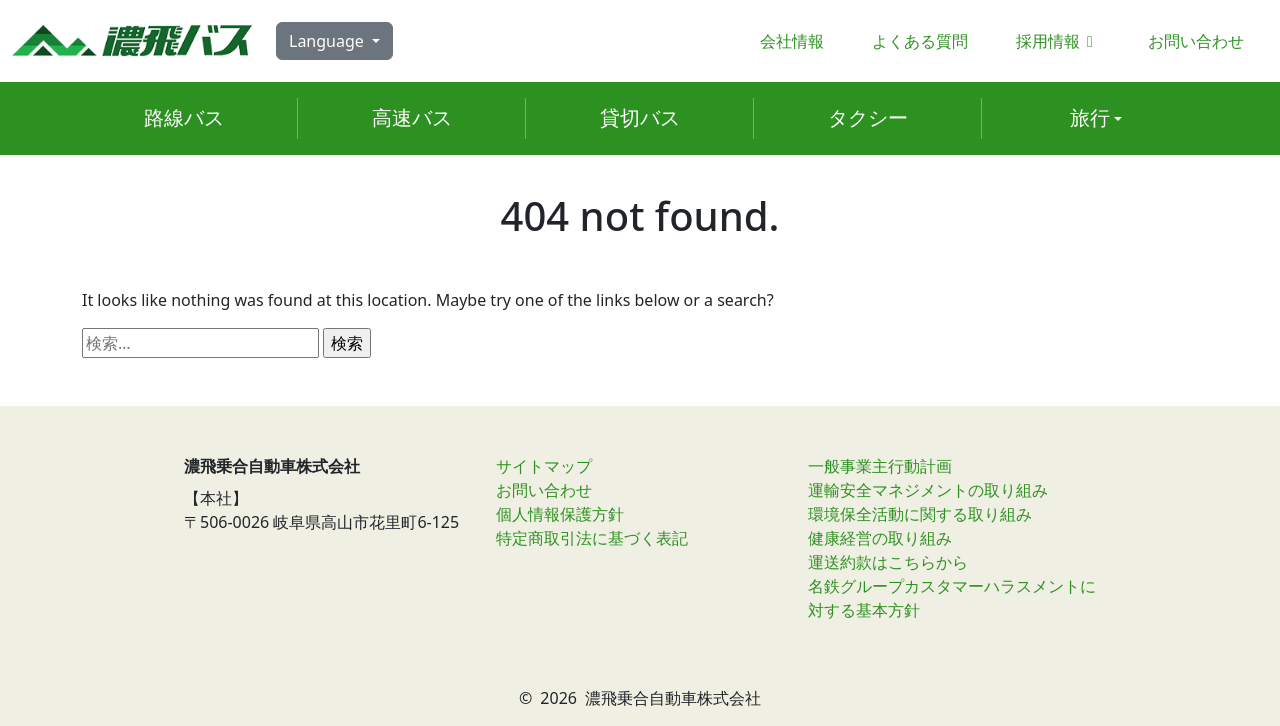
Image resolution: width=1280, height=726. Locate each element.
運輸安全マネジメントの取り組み (928, 490)
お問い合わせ (1196, 41)
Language (328, 41)
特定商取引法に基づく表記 (592, 538)
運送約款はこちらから (888, 562)
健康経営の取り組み (880, 538)
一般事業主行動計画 (880, 466)
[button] (1096, 118)
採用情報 (1058, 41)
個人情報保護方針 (560, 514)
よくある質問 (920, 41)
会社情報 (792, 41)
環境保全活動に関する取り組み (920, 514)
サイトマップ (544, 466)
